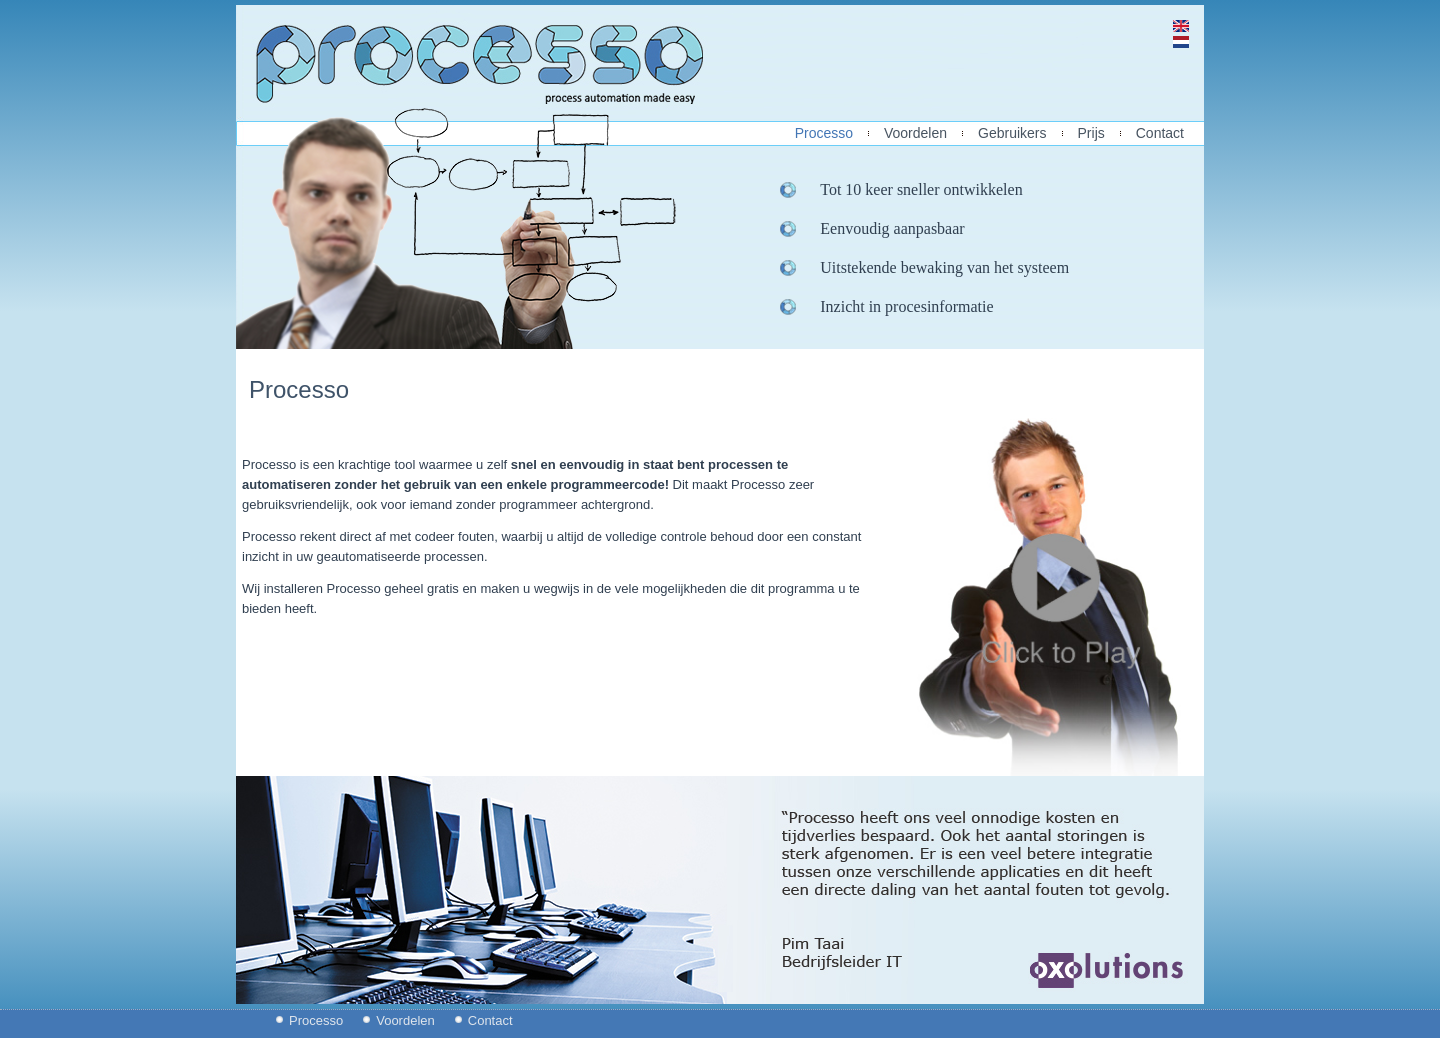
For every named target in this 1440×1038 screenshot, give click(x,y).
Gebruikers (1012, 133)
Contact (1160, 133)
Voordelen (915, 133)
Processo (824, 133)
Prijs (1091, 133)
